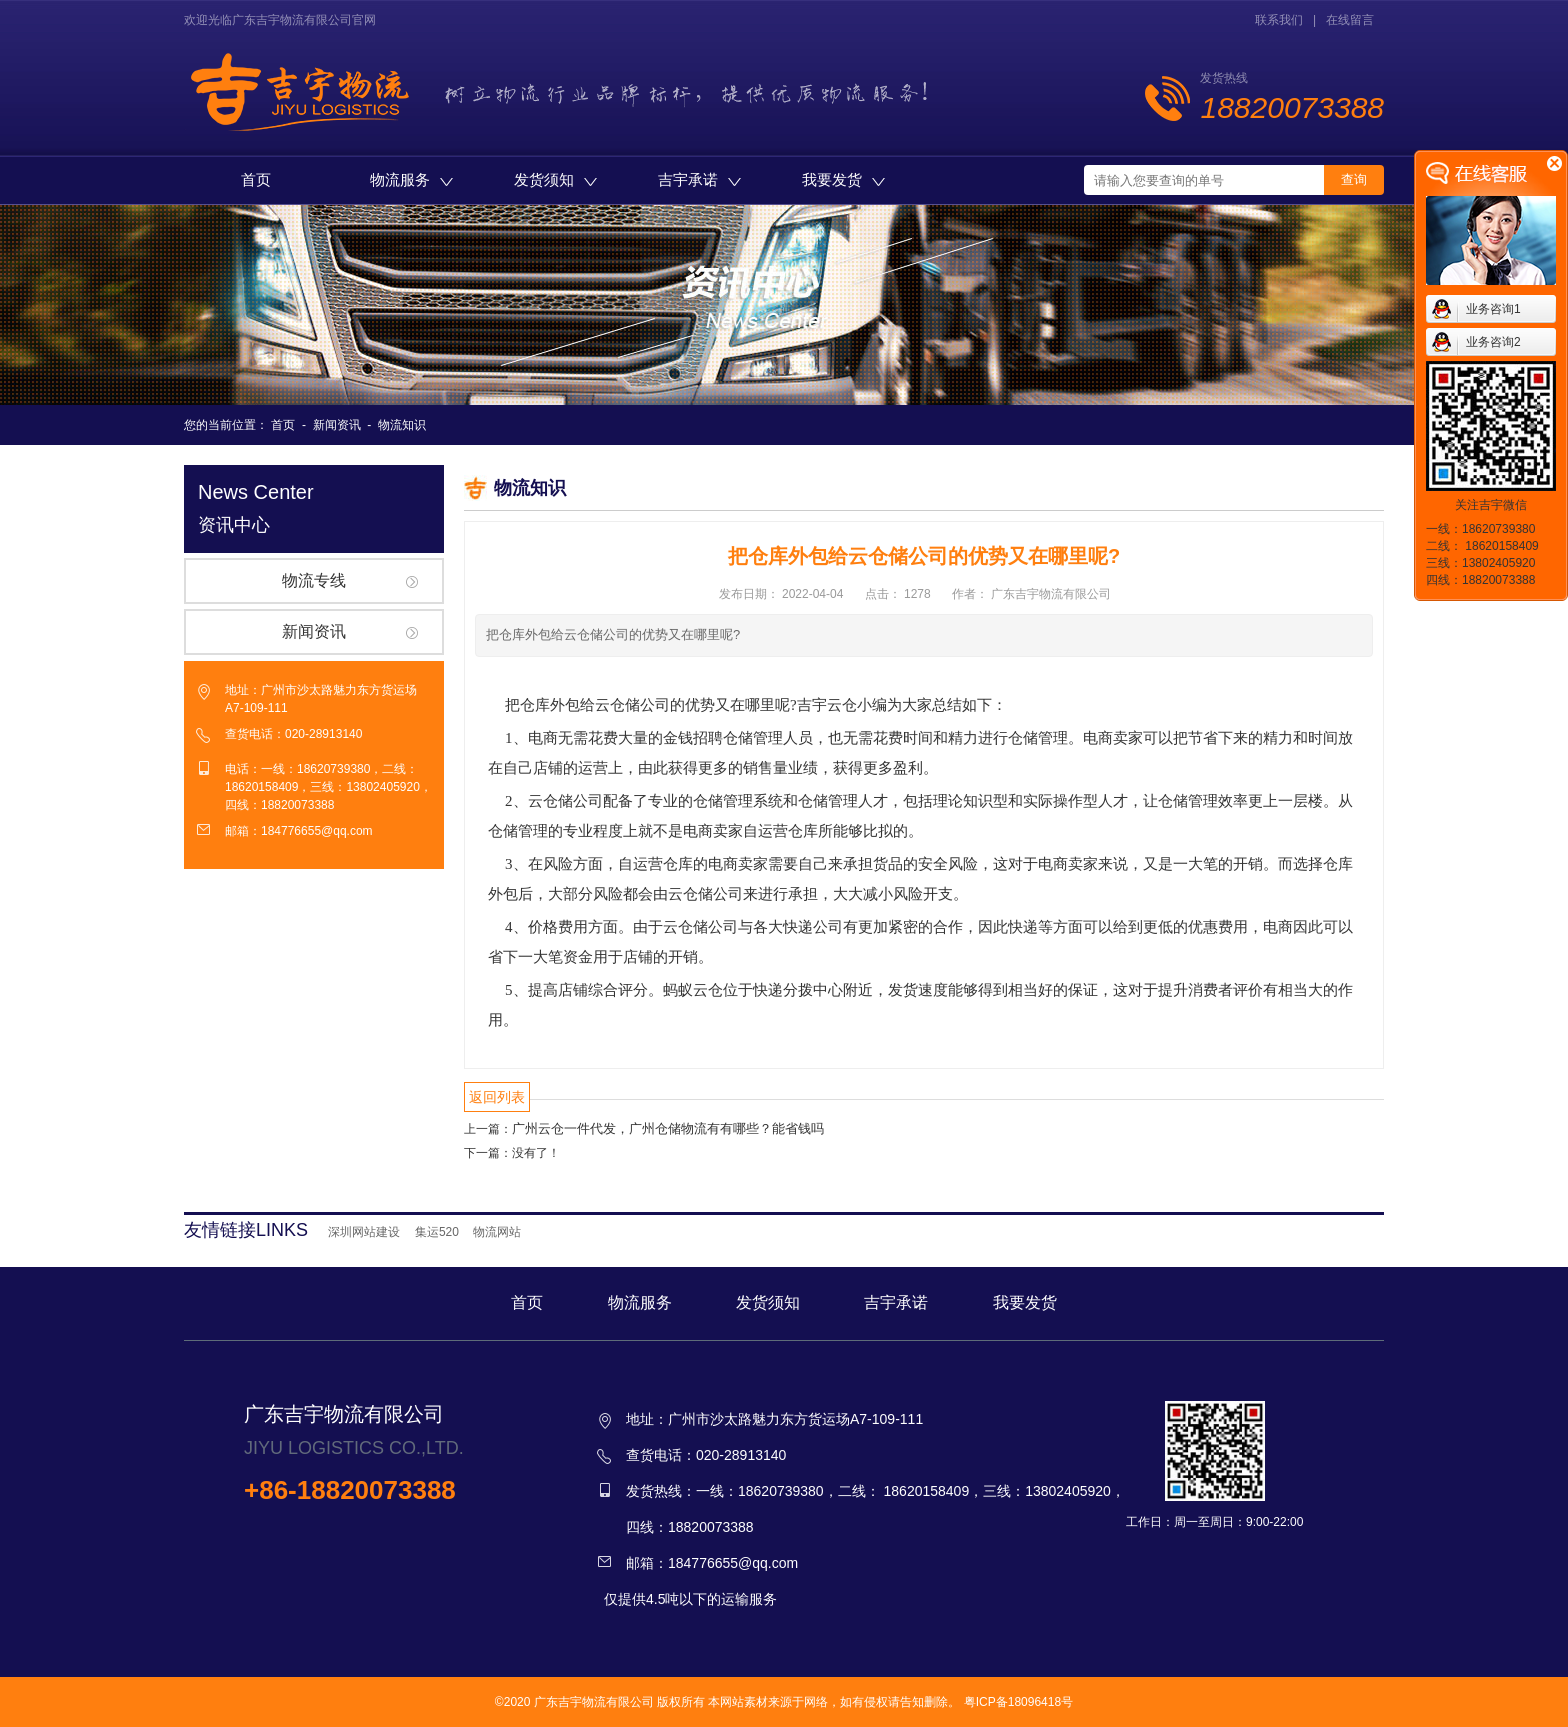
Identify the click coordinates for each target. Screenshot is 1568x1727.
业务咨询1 (1493, 309)
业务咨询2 (1493, 342)
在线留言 (1350, 20)
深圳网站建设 (364, 1232)
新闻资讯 (337, 425)
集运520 (437, 1232)
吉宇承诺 (699, 179)
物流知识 (402, 425)
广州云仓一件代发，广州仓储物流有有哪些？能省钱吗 (668, 1128)
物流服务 (411, 179)
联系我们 (1279, 20)
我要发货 (843, 179)
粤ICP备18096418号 (1018, 1702)
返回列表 (497, 1097)
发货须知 (555, 179)
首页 (256, 179)
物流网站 (497, 1232)
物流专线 (314, 580)
